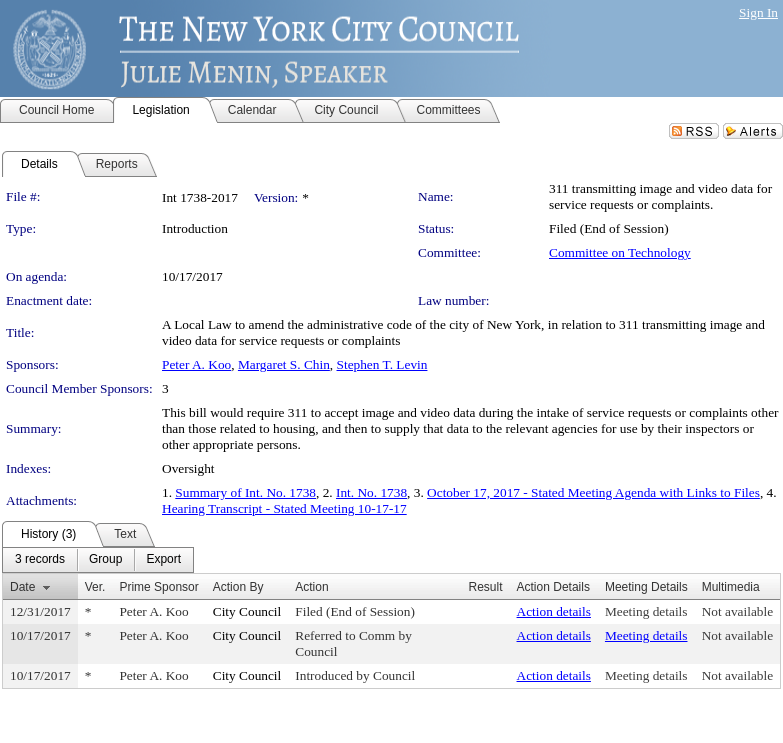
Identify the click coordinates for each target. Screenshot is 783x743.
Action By (238, 587)
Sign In (758, 12)
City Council (247, 611)
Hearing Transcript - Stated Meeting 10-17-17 (284, 508)
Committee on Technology (620, 252)
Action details (554, 611)
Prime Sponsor (158, 587)
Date (22, 587)
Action (311, 587)
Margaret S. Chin (284, 364)
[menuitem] (40, 560)
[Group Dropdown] (105, 560)
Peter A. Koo (196, 364)
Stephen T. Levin (382, 364)
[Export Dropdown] (163, 560)
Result (486, 587)
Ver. (95, 587)
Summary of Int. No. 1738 (245, 492)
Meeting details (646, 611)
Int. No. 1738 (371, 492)
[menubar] (98, 560)
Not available (737, 611)
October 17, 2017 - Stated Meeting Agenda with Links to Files (593, 492)
